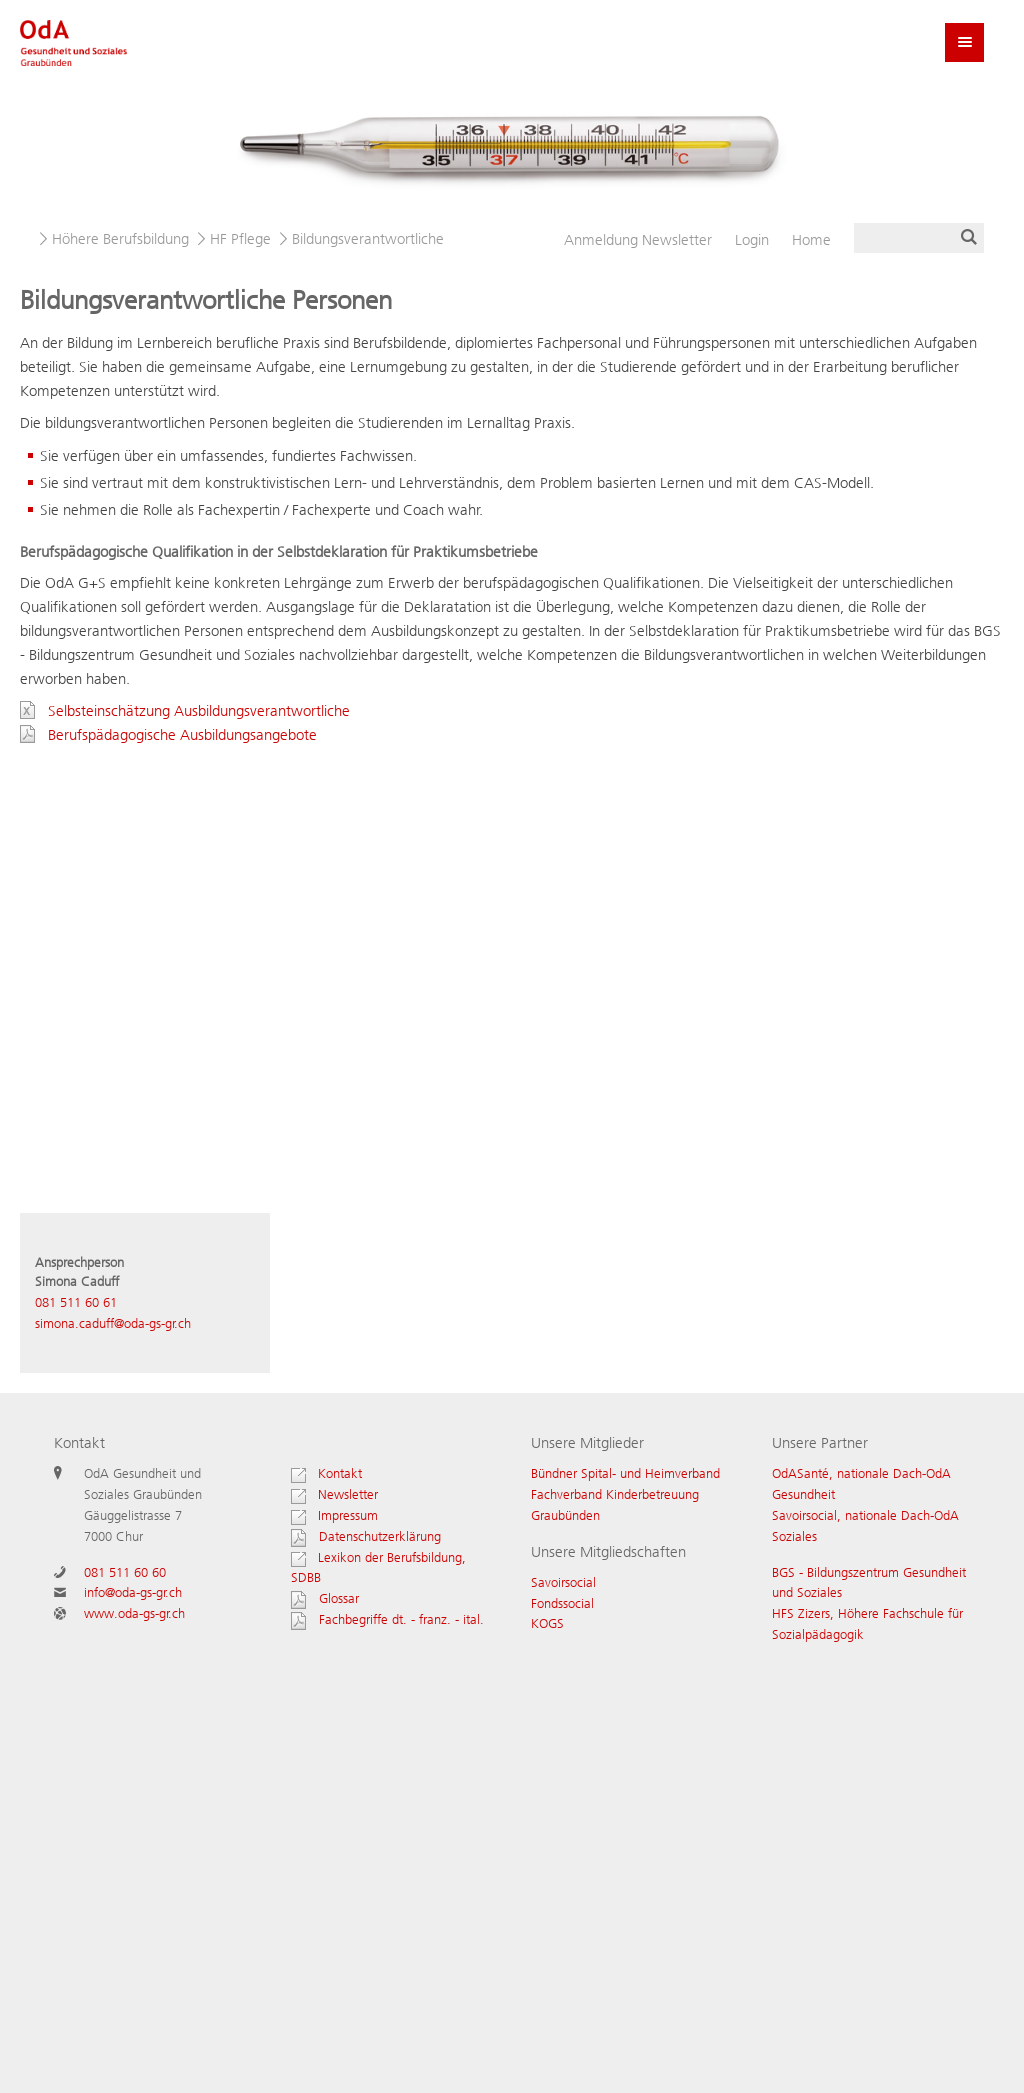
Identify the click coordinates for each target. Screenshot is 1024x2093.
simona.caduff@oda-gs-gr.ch (113, 1323)
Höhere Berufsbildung (120, 239)
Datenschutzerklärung (380, 1536)
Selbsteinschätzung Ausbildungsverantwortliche (199, 711)
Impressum (334, 1515)
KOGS (547, 1623)
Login (752, 240)
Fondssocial (562, 1603)
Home (811, 240)
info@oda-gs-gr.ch (133, 1592)
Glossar (339, 1598)
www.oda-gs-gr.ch (134, 1613)
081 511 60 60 (125, 1572)
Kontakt (326, 1473)
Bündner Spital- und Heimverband (625, 1473)
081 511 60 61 (76, 1302)
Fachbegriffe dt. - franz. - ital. (401, 1619)
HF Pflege (240, 239)
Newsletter (638, 240)
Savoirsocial (563, 1582)
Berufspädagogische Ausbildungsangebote (182, 735)
